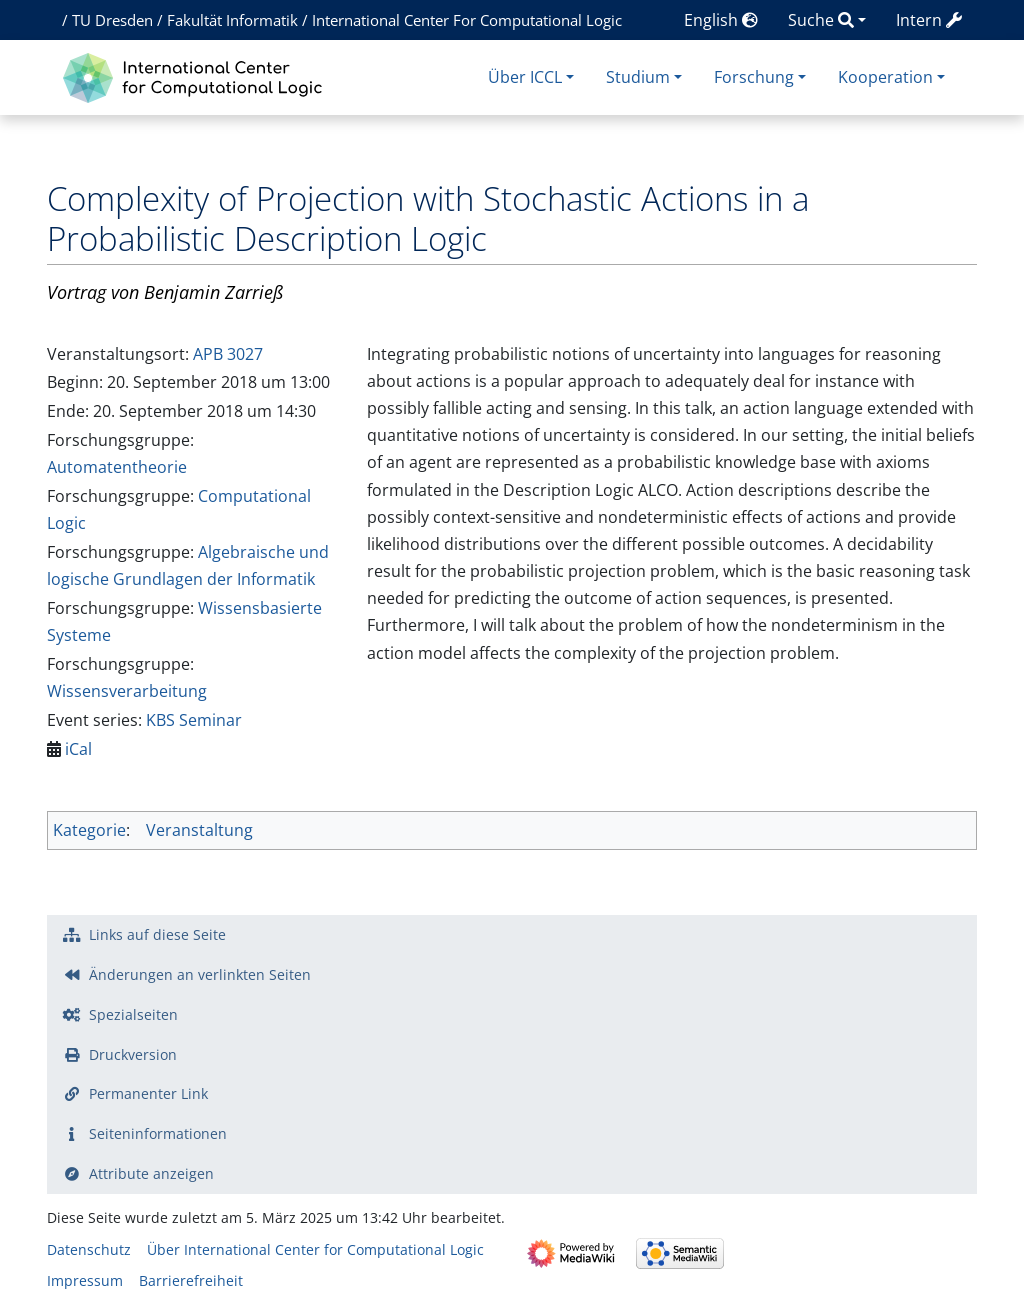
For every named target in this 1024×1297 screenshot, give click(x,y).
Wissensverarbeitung (127, 691)
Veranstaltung (199, 830)
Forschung (754, 77)
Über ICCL (525, 77)
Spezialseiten (133, 1014)
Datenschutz (89, 1249)
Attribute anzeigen (151, 1173)
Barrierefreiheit (191, 1280)
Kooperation (885, 77)
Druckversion (133, 1054)
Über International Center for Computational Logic (315, 1249)
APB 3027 (228, 354)
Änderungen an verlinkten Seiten (200, 974)
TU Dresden (112, 20)
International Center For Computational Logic (467, 20)
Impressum (85, 1280)
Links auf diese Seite (157, 934)
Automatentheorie (117, 467)
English (721, 20)
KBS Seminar (194, 720)
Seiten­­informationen (158, 1133)
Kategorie (89, 830)
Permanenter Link (148, 1093)
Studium (638, 77)
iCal (78, 749)
